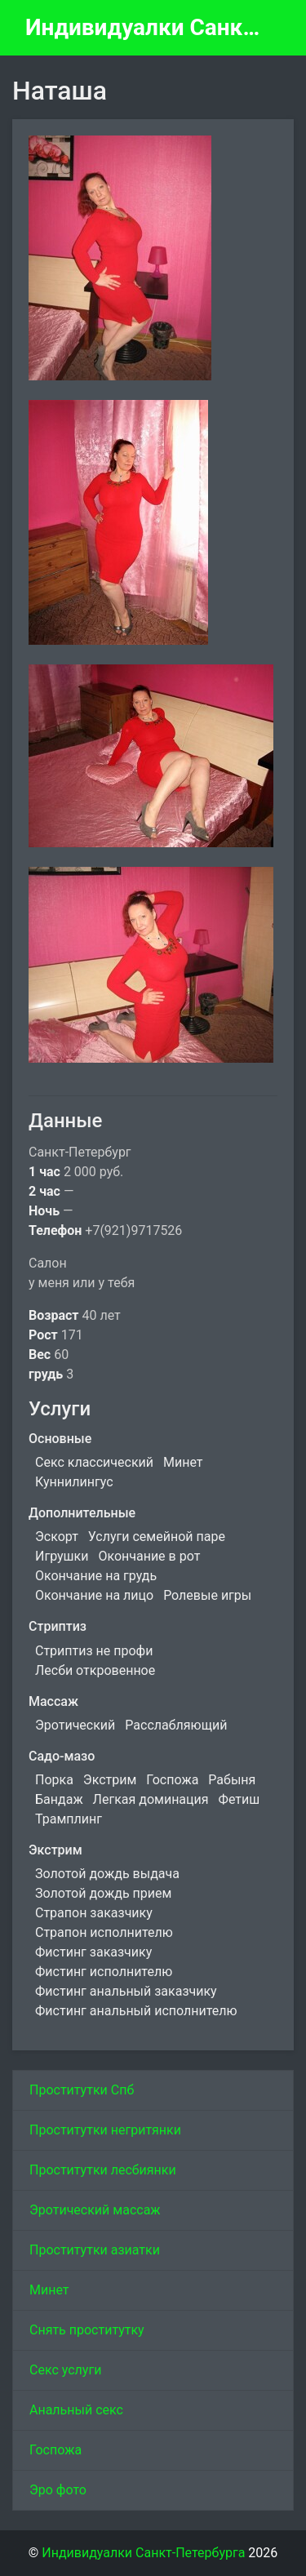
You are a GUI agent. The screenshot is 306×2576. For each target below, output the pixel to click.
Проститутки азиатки (94, 2250)
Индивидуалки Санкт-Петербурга (146, 27)
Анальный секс (76, 2410)
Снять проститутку (86, 2330)
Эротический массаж (95, 2210)
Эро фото (57, 2490)
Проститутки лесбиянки (102, 2170)
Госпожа (55, 2450)
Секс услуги (65, 2370)
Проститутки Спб (81, 2090)
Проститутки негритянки (105, 2130)
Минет (49, 2290)
